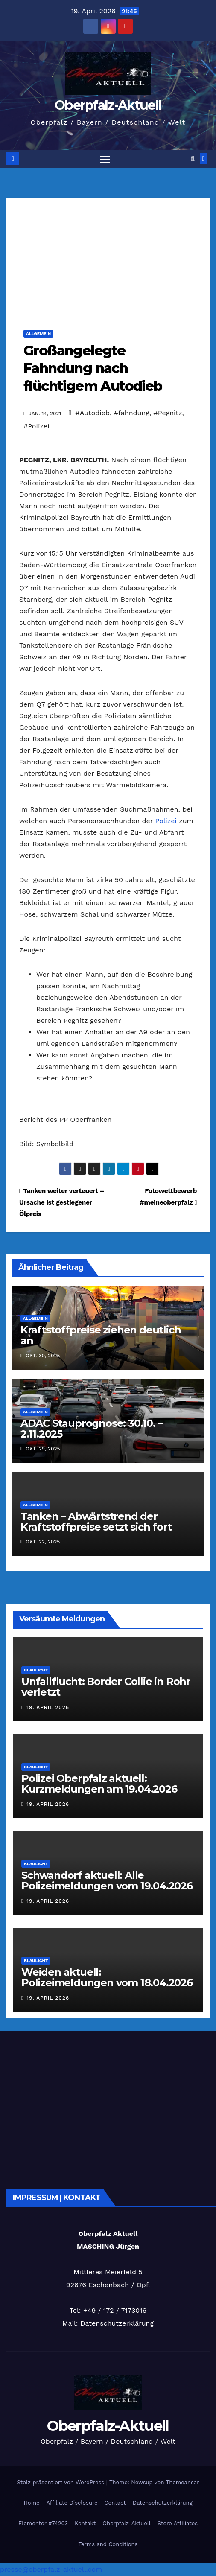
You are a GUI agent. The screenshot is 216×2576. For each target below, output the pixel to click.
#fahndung (131, 413)
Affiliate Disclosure (72, 2503)
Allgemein (38, 333)
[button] (193, 158)
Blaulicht (36, 1670)
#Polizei (36, 426)
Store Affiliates (178, 2523)
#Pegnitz (168, 413)
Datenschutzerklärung (117, 2323)
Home (31, 2503)
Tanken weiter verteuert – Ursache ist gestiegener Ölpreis (61, 1202)
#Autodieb (93, 413)
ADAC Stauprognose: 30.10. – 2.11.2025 (91, 1428)
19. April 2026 (47, 1707)
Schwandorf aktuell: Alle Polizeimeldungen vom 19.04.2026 (107, 1880)
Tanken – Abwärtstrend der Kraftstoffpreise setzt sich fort (96, 1521)
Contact (115, 2503)
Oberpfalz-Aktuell (108, 105)
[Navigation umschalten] (105, 159)
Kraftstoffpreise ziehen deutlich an (100, 1335)
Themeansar (182, 2482)
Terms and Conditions (108, 2544)
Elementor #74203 (43, 2523)
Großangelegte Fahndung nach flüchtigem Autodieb (92, 368)
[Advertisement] (108, 257)
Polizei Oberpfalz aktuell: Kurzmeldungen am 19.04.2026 (99, 1783)
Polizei (165, 821)
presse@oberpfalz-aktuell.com (51, 2569)
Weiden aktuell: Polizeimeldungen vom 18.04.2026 (107, 1977)
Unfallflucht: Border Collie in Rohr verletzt (105, 1686)
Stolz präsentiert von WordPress (61, 2482)
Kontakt (85, 2523)
